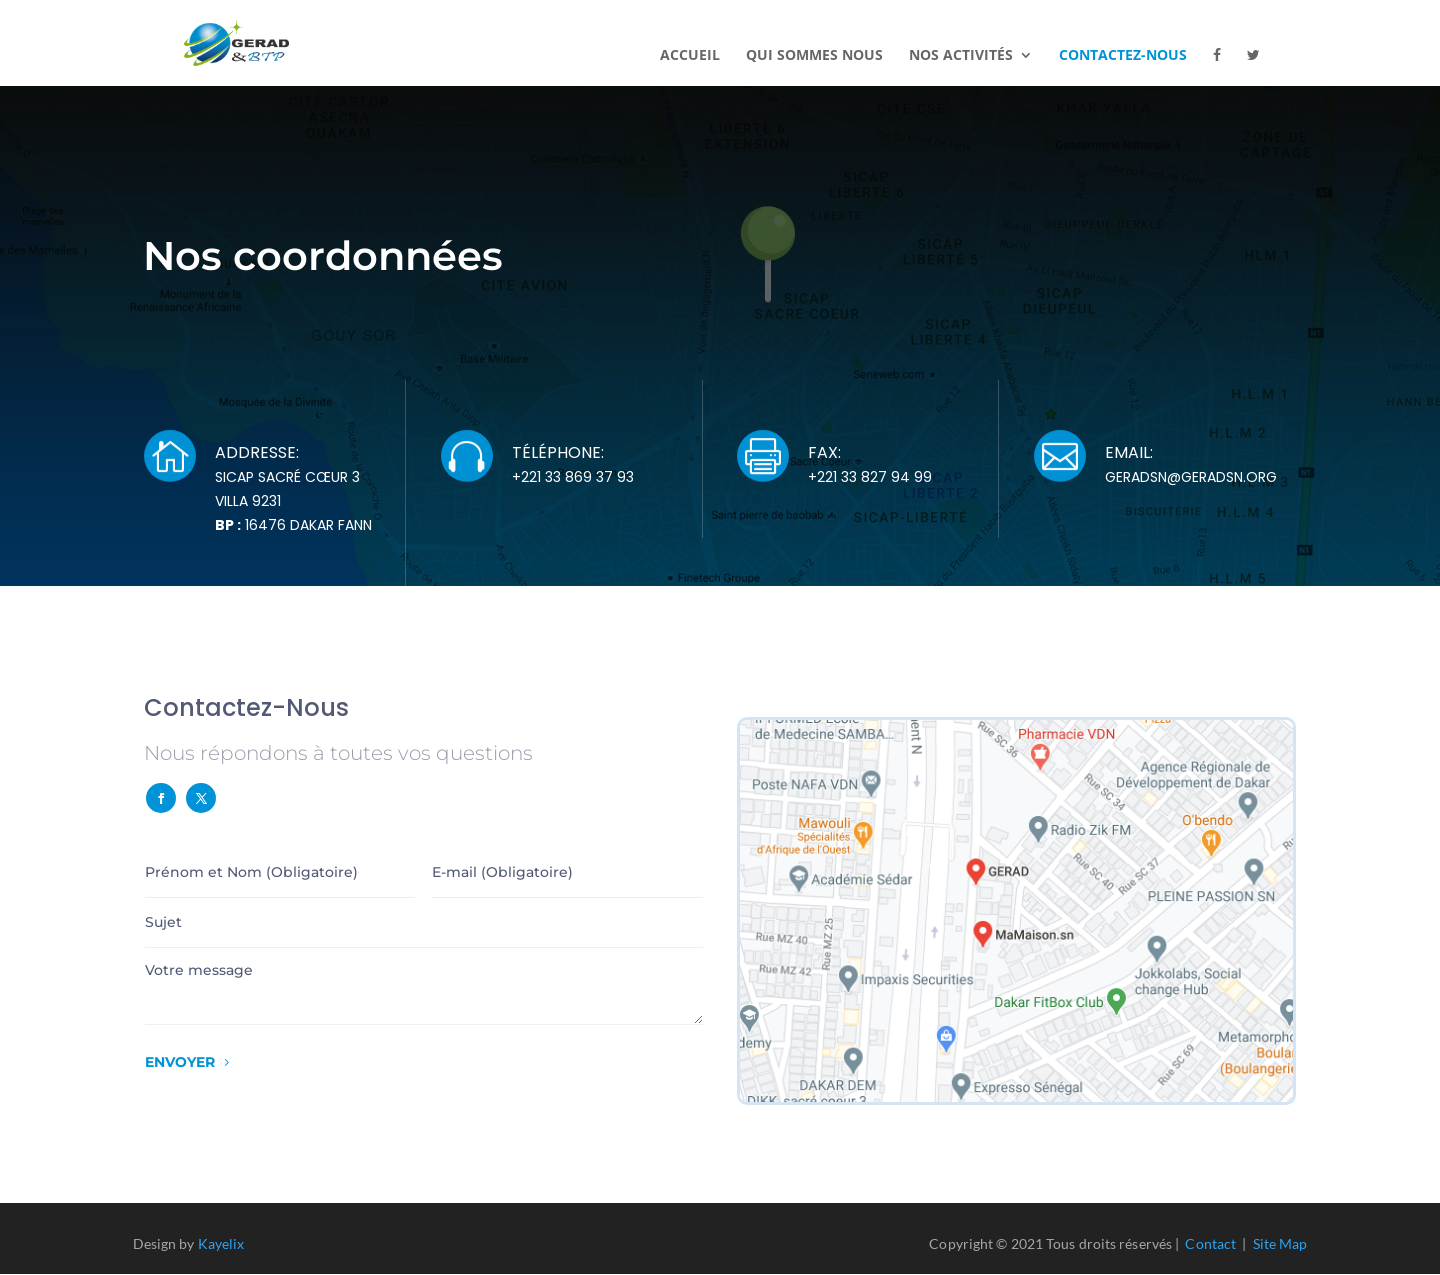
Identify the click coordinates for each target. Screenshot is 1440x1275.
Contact (1210, 1243)
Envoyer (180, 1062)
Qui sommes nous (814, 56)
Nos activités (961, 56)
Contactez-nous (1123, 56)
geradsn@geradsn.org (1191, 477)
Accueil (690, 56)
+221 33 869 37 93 (573, 477)
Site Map (1280, 1243)
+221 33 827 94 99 (870, 477)
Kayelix (221, 1243)
